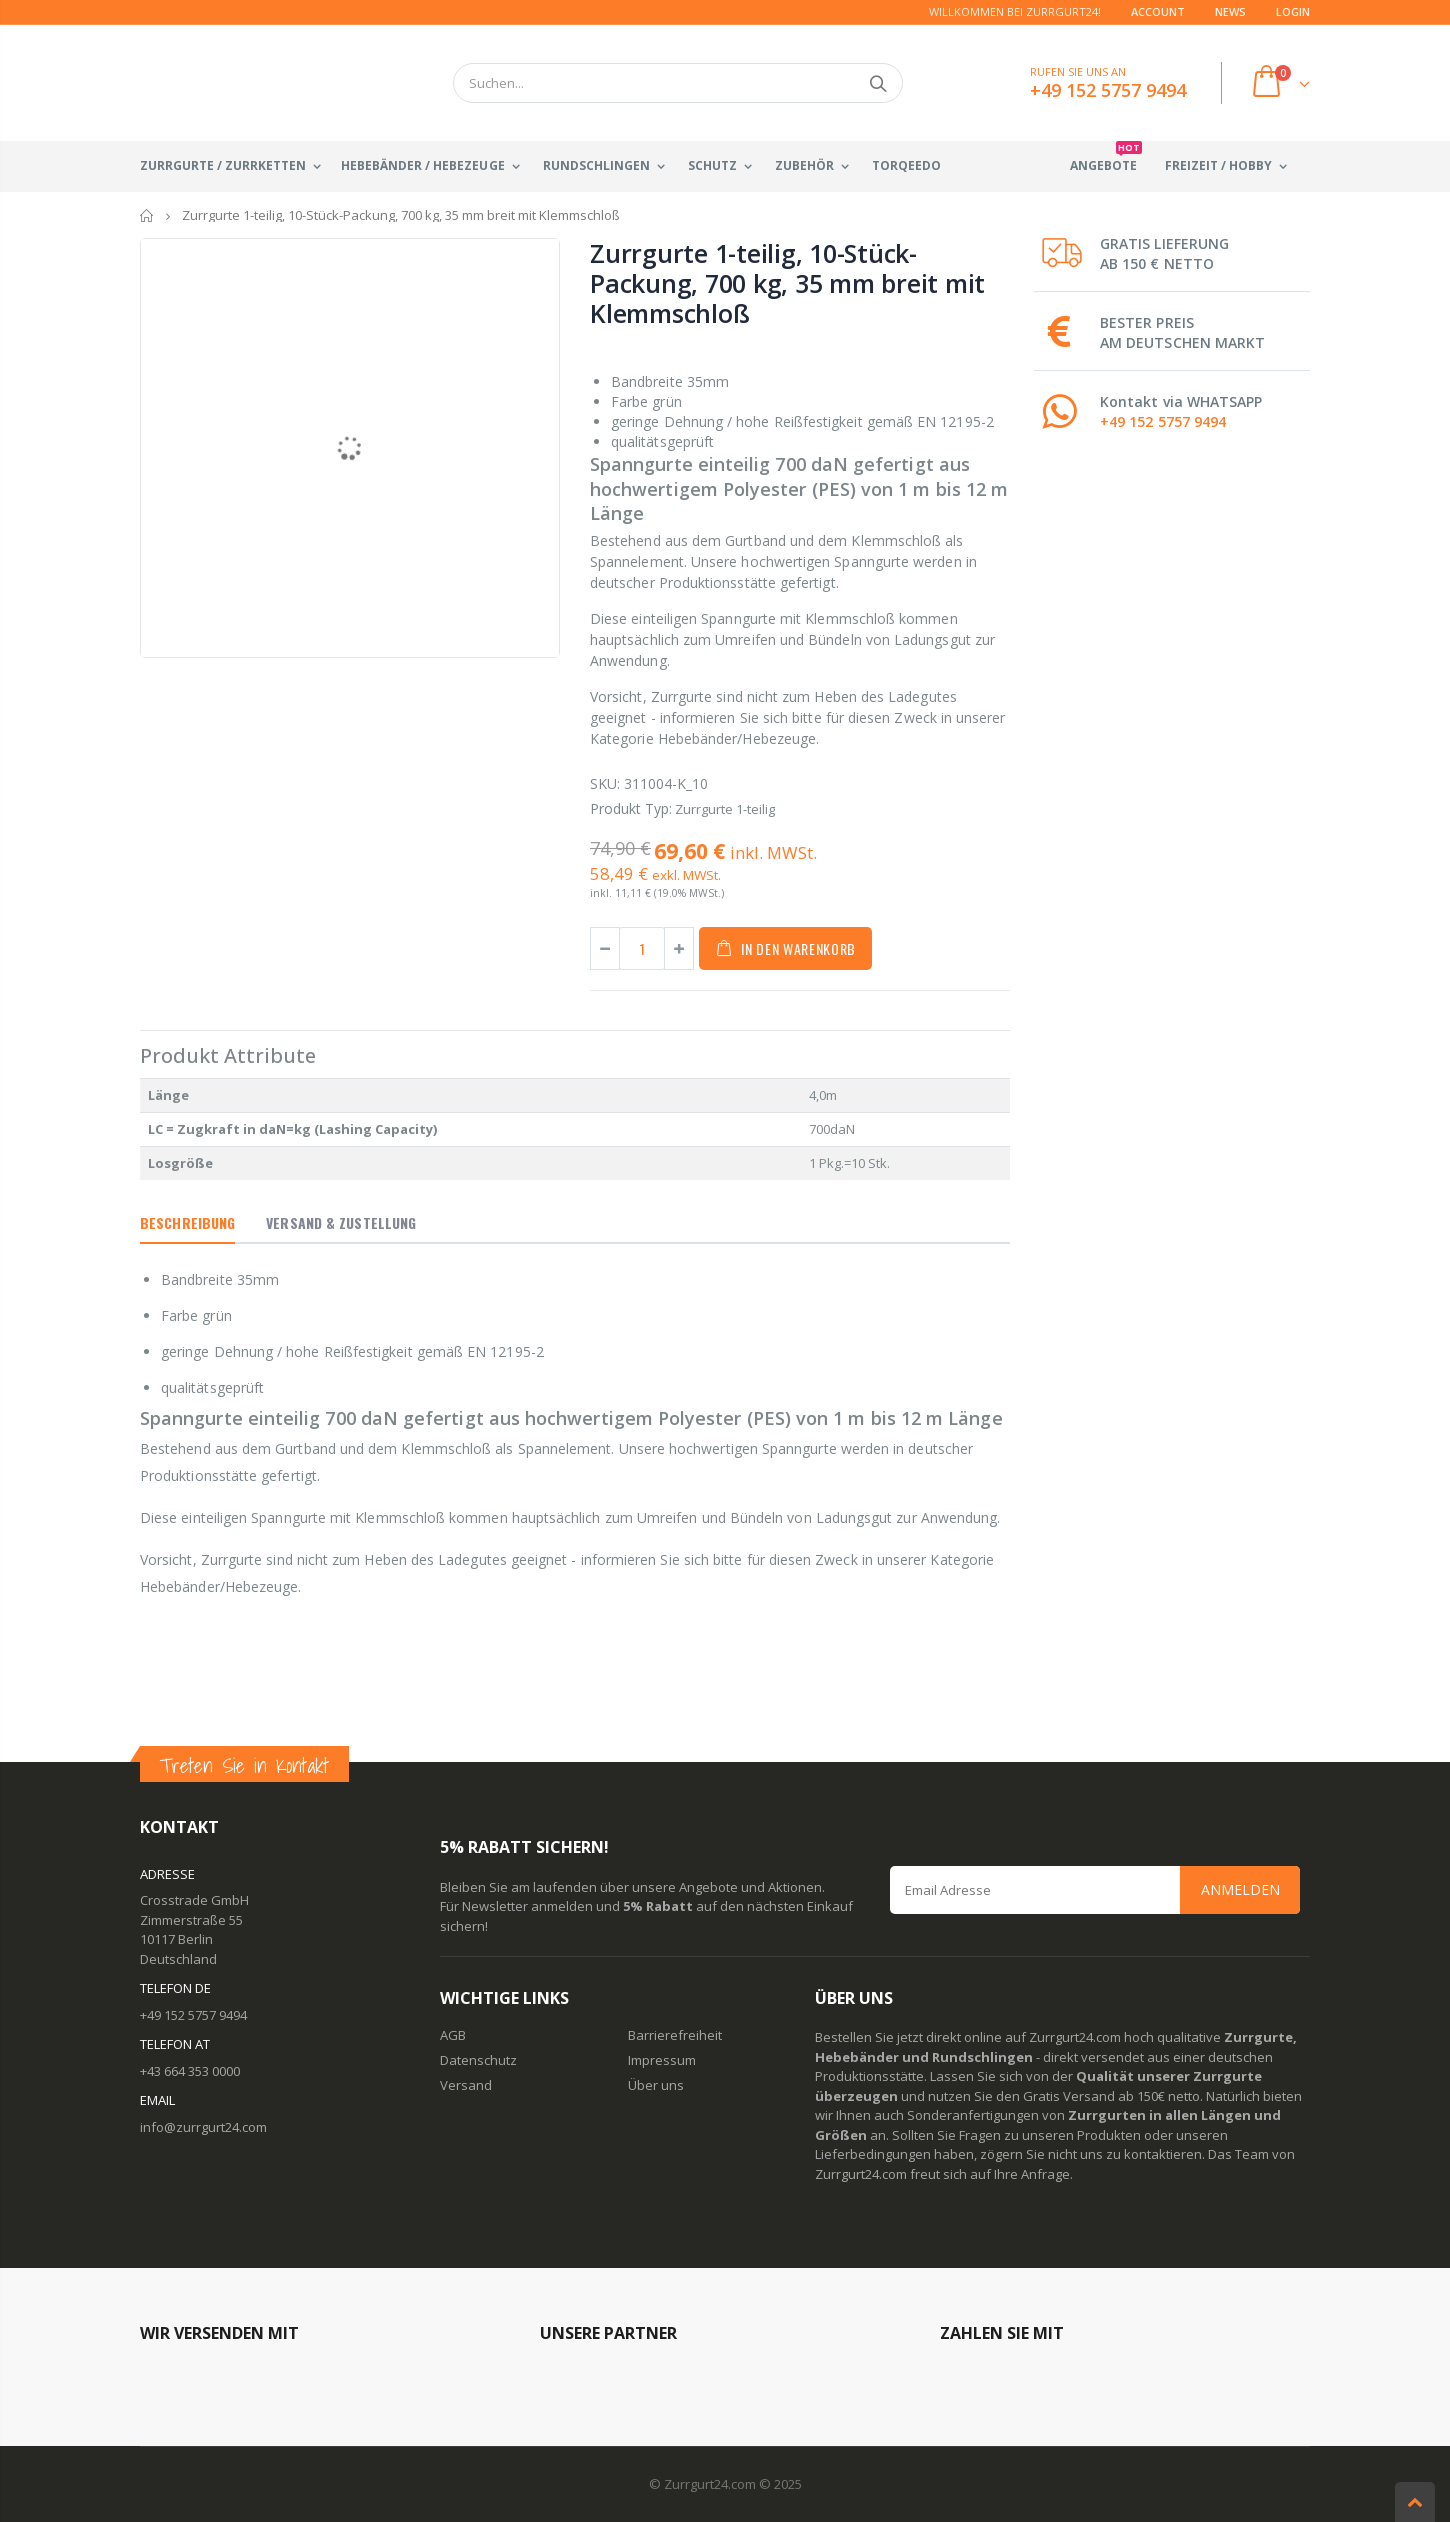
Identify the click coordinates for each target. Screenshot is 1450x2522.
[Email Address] (1095, 1890)
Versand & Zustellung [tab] (341, 1222)
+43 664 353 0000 (190, 2071)
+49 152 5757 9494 (1163, 421)
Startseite (147, 215)
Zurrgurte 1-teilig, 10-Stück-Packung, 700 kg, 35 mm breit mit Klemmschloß (787, 283)
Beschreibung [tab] (187, 1222)
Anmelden (1240, 1889)
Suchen (877, 83)
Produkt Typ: (631, 808)
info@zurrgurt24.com (203, 2127)
